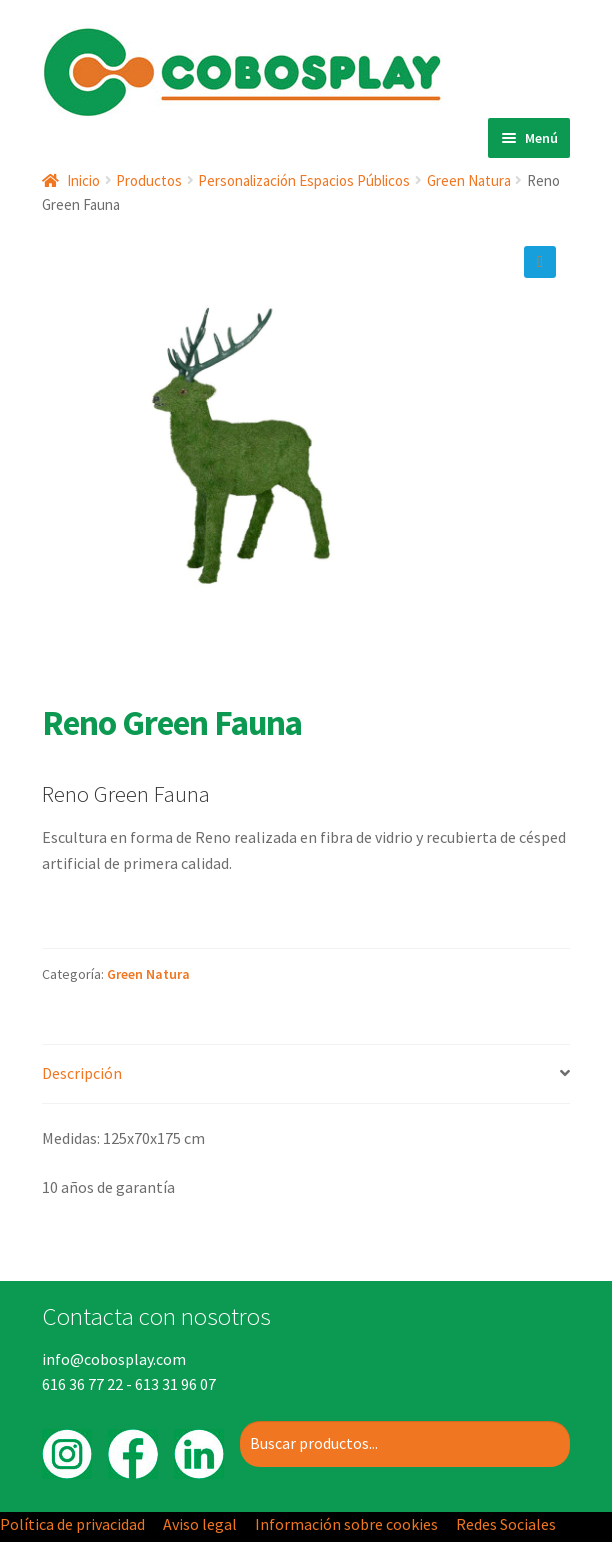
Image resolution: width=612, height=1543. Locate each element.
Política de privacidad (72, 1524)
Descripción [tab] (82, 1073)
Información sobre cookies (346, 1524)
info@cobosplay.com (114, 1359)
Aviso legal (200, 1524)
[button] (540, 262)
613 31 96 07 (175, 1384)
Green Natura (469, 180)
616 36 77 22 (82, 1384)
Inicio (83, 180)
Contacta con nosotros (156, 1316)
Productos (149, 180)
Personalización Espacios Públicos (304, 180)
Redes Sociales (506, 1524)
